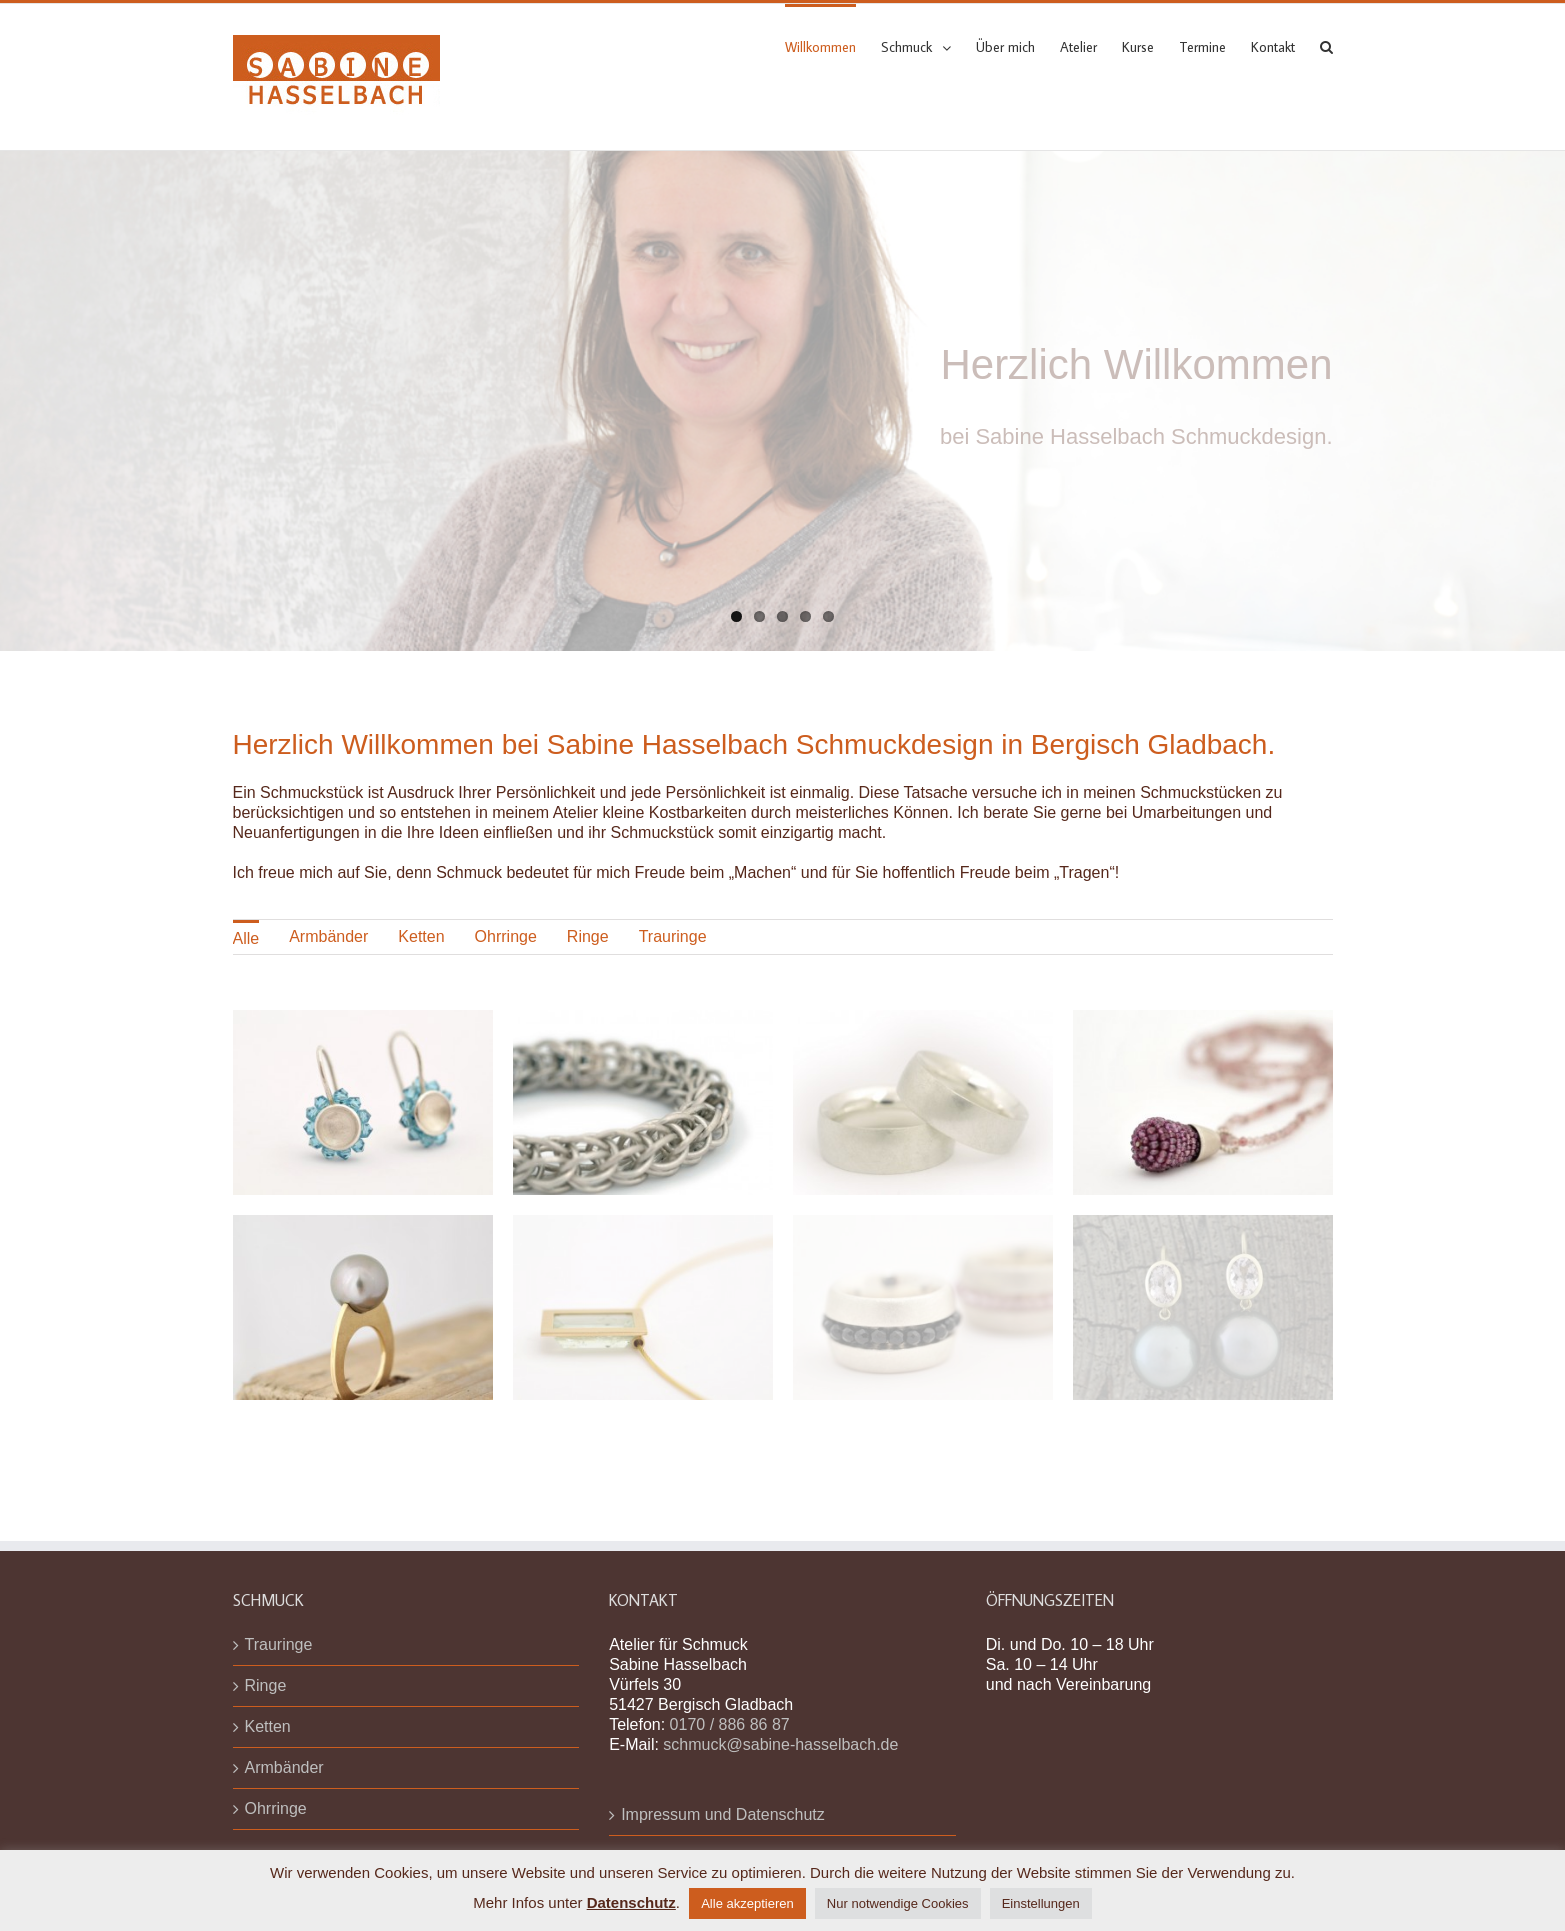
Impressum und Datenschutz (723, 1814)
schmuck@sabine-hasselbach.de (780, 1744)
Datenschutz (631, 1902)
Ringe (588, 936)
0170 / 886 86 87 (730, 1724)
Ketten (421, 936)
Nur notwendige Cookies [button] (898, 1903)
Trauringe (673, 936)
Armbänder (328, 936)
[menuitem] (833, 46)
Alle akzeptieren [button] (747, 1903)
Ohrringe (506, 936)
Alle (246, 938)
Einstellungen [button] (1041, 1903)
